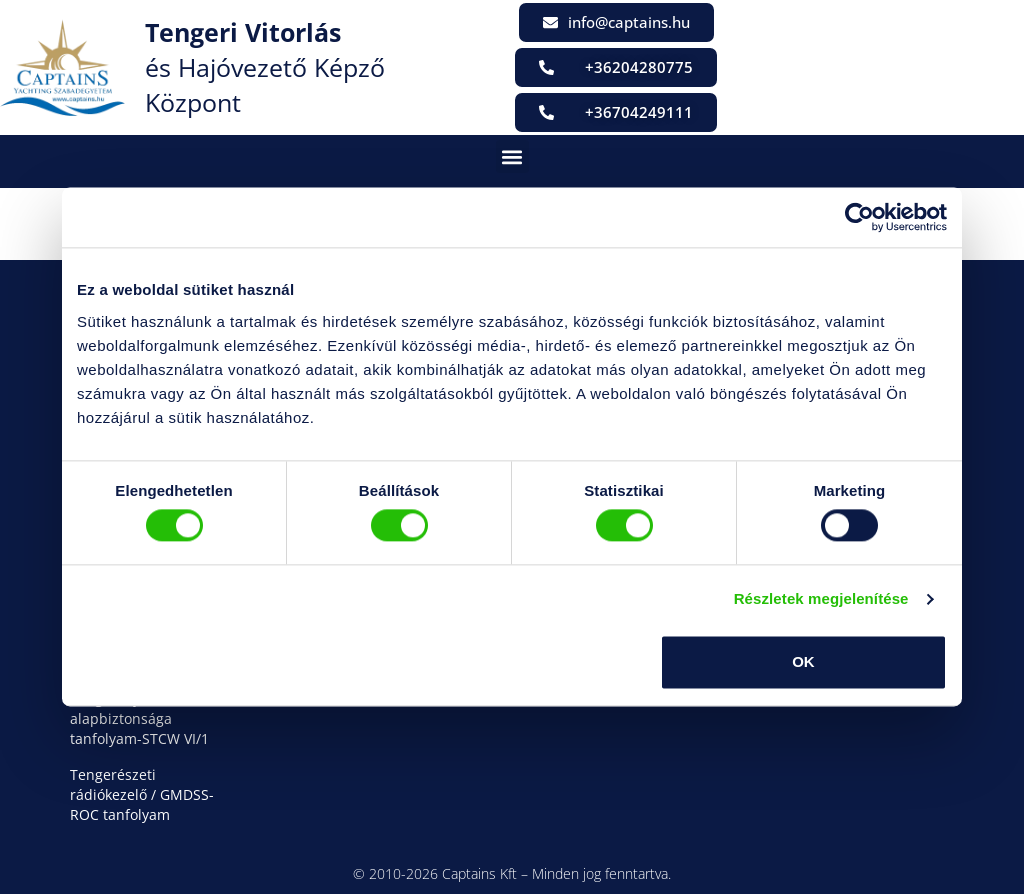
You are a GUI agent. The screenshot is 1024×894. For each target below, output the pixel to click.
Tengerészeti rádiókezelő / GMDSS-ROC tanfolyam (142, 794)
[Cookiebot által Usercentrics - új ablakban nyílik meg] (859, 217)
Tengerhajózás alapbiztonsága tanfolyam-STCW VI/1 (139, 718)
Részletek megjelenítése (821, 599)
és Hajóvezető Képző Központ (265, 67)
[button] (512, 156)
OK (803, 661)
